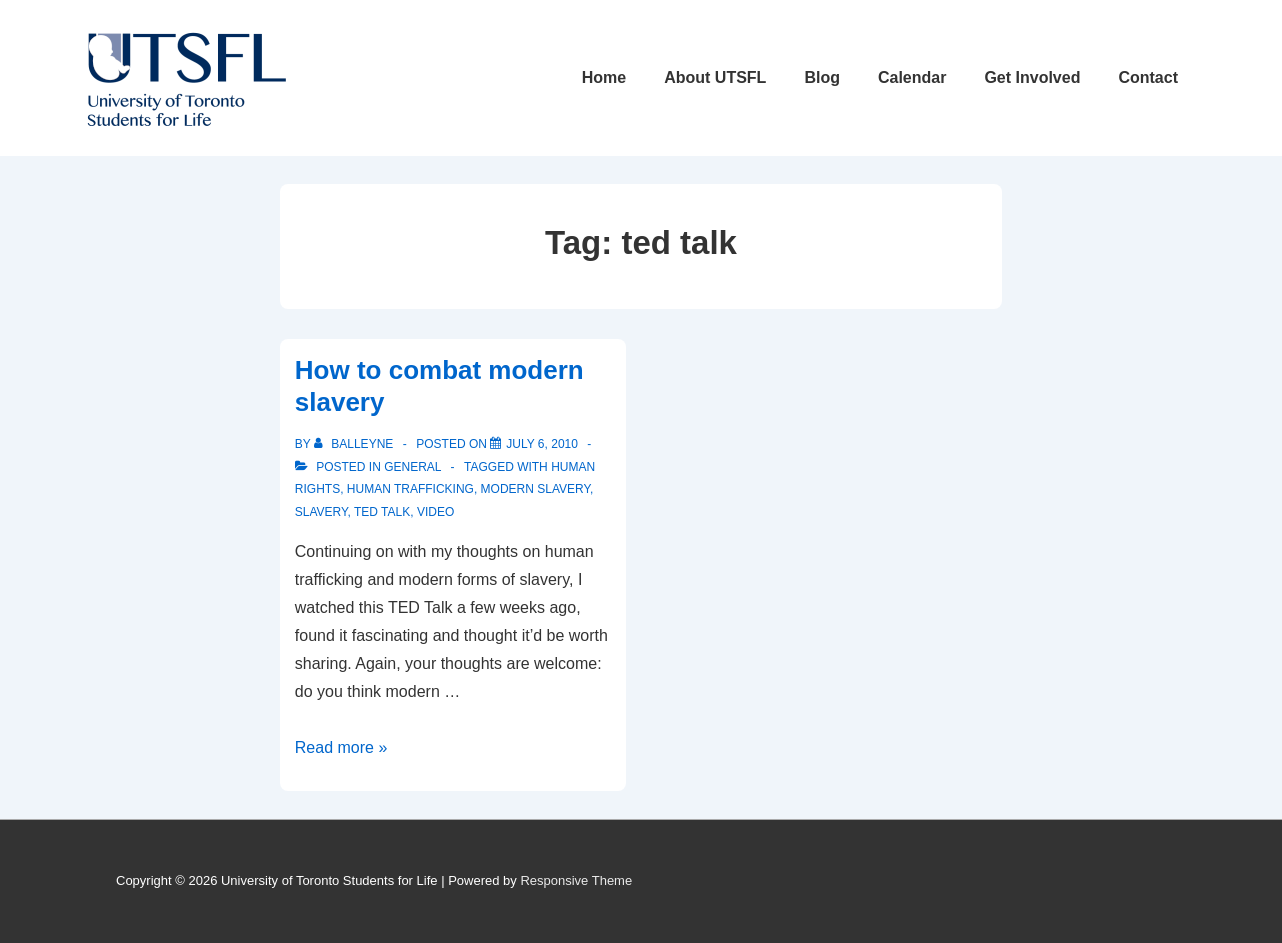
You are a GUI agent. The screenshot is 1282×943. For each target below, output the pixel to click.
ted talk (382, 512)
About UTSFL (715, 77)
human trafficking (410, 489)
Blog (822, 77)
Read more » (341, 747)
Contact (1148, 77)
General (412, 467)
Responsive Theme (576, 880)
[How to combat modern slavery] (542, 444)
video (435, 512)
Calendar (912, 77)
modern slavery (535, 489)
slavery (321, 512)
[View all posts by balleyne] (355, 444)
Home (604, 77)
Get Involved (1032, 77)
